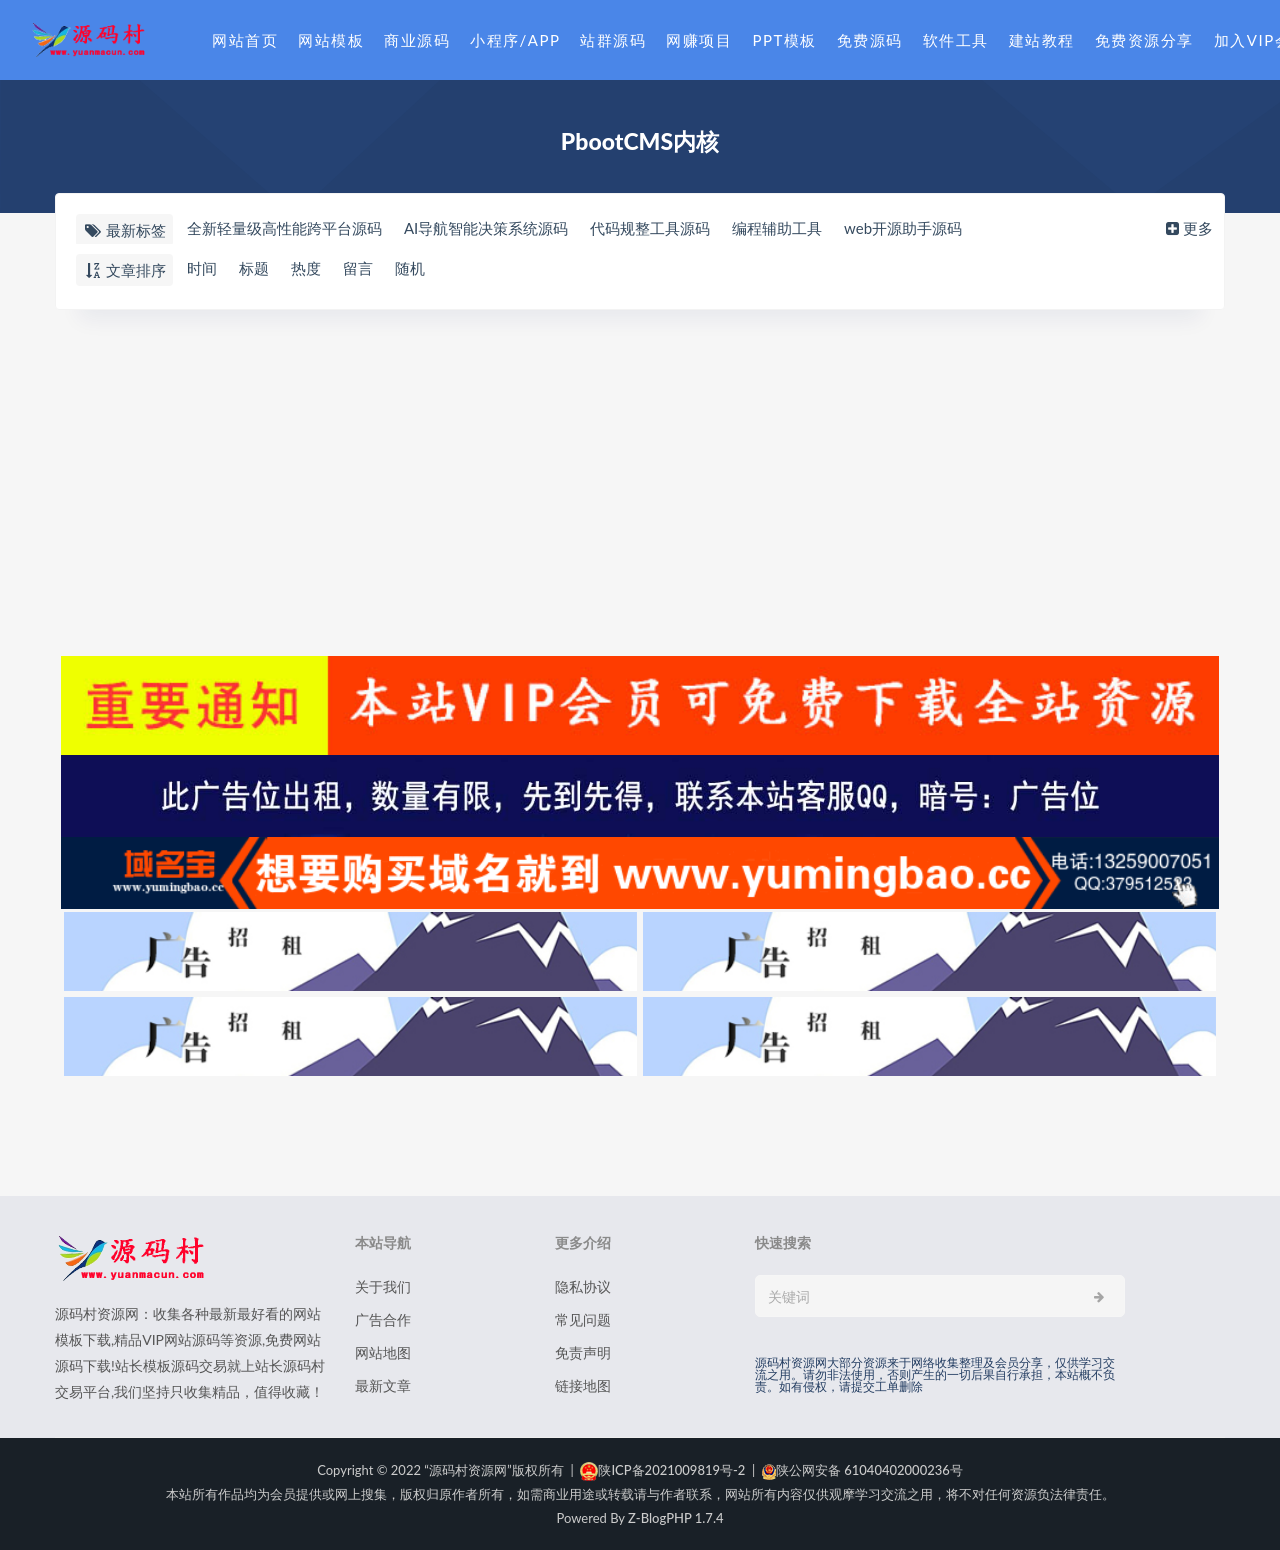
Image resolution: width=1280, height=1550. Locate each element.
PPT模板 (784, 40)
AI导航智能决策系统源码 (486, 229)
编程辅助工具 (777, 229)
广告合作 (383, 1319)
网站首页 (245, 40)
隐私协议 (583, 1286)
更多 (1187, 229)
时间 (202, 269)
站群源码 (613, 40)
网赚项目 (699, 40)
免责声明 (583, 1352)
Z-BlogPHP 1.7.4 (675, 1518)
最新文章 (383, 1385)
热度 (306, 269)
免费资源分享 (1144, 40)
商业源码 (417, 40)
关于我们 (383, 1286)
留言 (358, 269)
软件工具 (956, 40)
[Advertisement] (640, 480)
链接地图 (583, 1385)
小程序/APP (515, 40)
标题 (254, 269)
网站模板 (331, 40)
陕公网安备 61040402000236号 (862, 1470)
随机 (410, 269)
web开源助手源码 (903, 229)
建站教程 (1042, 40)
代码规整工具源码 (650, 229)
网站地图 (383, 1352)
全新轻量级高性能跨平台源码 (284, 229)
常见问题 (583, 1319)
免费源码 (870, 40)
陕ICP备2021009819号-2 (662, 1470)
